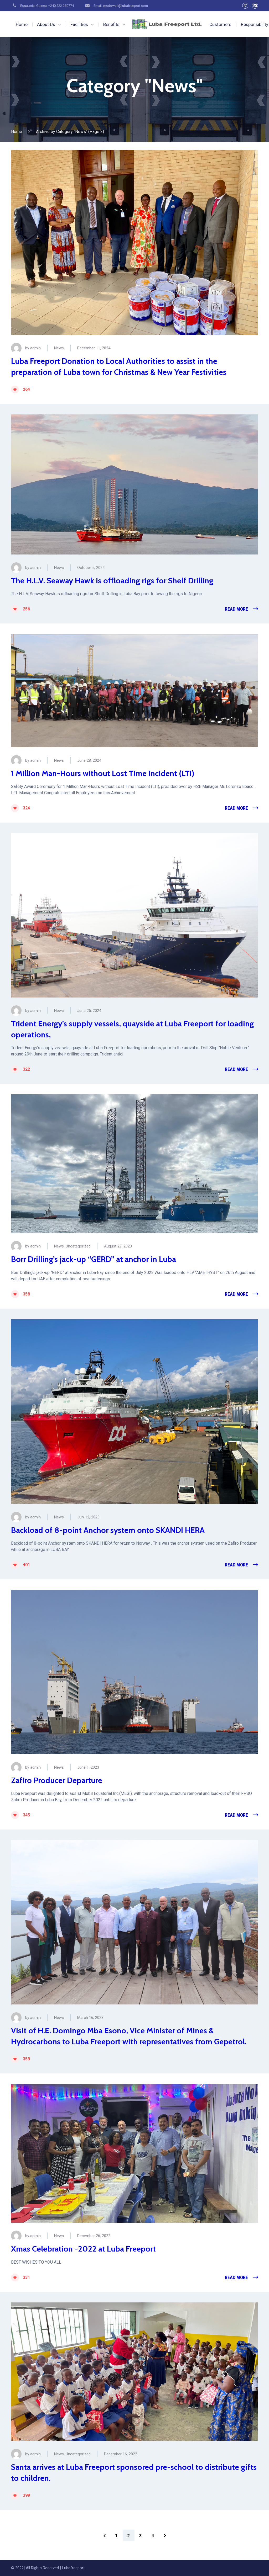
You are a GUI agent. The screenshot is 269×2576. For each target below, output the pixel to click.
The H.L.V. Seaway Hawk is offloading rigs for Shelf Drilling (112, 580)
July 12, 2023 (88, 1517)
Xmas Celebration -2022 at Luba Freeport (83, 2249)
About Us (46, 24)
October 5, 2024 (91, 567)
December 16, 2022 (120, 2454)
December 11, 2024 (93, 348)
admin (35, 348)
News (59, 348)
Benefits (111, 24)
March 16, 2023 (90, 2017)
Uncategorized (78, 1246)
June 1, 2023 (88, 1767)
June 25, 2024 (89, 1010)
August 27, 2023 (118, 1246)
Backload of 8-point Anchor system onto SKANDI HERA (108, 1530)
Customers (220, 24)
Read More (236, 609)
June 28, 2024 (89, 760)
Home (22, 24)
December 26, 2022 (93, 2235)
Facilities (79, 24)
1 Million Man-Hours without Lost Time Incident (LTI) (102, 773)
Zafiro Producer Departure (56, 1780)
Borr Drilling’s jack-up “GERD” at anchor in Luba (93, 1259)
